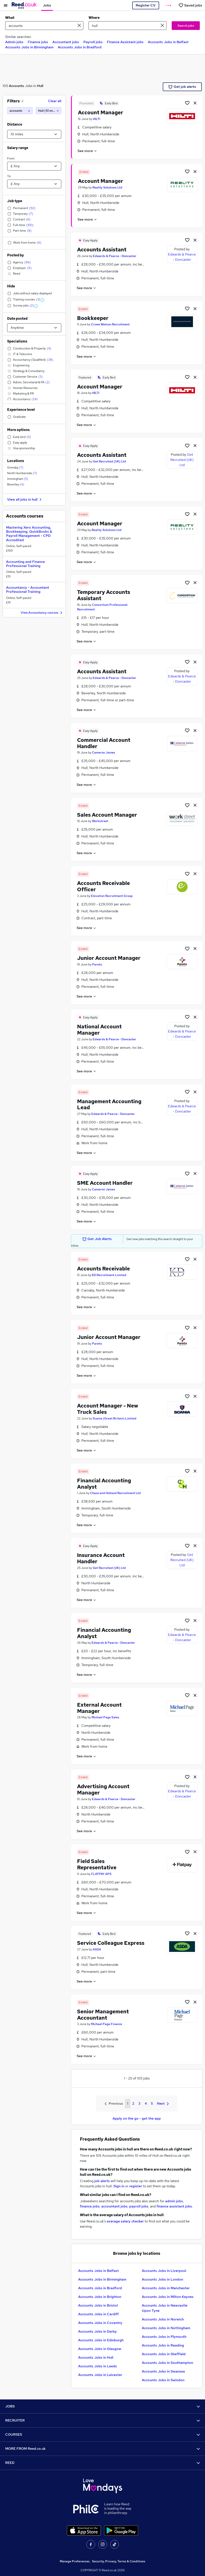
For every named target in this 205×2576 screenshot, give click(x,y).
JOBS (102, 2406)
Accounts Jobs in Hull (95, 2357)
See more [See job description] (87, 151)
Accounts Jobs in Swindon (163, 2380)
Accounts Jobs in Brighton (99, 2296)
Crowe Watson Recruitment (110, 324)
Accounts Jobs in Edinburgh (101, 2340)
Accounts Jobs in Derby (97, 2331)
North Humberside (22, 473)
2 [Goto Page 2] (133, 2103)
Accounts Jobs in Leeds (97, 2366)
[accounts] (19, 110)
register (135, 2186)
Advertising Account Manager (103, 1789)
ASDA (97, 1949)
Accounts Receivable (103, 1268)
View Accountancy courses (42, 613)
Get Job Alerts (97, 1239)
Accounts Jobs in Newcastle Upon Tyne (164, 2308)
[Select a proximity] (34, 134)
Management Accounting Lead (109, 1104)
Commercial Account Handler (103, 743)
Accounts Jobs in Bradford (80, 47)
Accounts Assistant (101, 249)
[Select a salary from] (34, 166)
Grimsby (15, 467)
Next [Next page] (163, 2103)
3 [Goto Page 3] (139, 2103)
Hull (40, 86)
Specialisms (17, 341)
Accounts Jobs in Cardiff (98, 2314)
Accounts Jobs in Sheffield (164, 2354)
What (9, 17)
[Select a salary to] (34, 184)
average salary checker (125, 2221)
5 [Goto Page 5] (152, 2103)
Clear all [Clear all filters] (54, 101)
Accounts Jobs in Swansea (163, 2371)
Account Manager (100, 112)
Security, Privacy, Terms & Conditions (118, 2561)
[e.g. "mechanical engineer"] (44, 25)
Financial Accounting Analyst (104, 1483)
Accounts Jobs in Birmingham (29, 47)
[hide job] (195, 103)
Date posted (17, 318)
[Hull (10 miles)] (48, 110)
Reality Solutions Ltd (107, 187)
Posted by (15, 255)
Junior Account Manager (108, 958)
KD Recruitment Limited (109, 1275)
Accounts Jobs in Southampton (167, 2362)
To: (9, 176)
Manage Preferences (75, 2561)
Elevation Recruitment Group (112, 896)
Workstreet (100, 821)
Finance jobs (38, 42)
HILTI (96, 119)
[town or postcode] (128, 25)
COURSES (102, 2434)
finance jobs (90, 2206)
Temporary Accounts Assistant (103, 595)
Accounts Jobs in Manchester (166, 2288)
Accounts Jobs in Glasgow (99, 2349)
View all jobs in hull (25, 499)
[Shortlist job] (187, 103)
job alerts (102, 2181)
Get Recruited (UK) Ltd (109, 461)
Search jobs (186, 26)
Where (94, 17)
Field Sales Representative (96, 1864)
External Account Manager (99, 1707)
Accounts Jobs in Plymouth (164, 2336)
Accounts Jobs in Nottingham (166, 2328)
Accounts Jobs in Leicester (100, 2375)
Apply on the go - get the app (137, 2118)
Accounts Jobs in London (162, 2279)
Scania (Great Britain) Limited (114, 1418)
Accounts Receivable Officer (103, 886)
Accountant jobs (65, 42)
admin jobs (174, 2201)
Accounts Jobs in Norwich (163, 2319)
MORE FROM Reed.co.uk (102, 2448)
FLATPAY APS (101, 1874)
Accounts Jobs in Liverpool (164, 2270)
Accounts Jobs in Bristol (98, 2305)
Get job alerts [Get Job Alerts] (182, 86)
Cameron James (103, 752)
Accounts (16, 86)
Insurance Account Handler (101, 1558)
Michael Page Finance (106, 2024)
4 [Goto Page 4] (146, 2103)
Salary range (17, 148)
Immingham (17, 479)
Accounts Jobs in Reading (163, 2345)
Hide (11, 286)
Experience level (21, 409)
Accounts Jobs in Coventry (100, 2322)
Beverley (15, 484)
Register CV (145, 5)
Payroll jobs (93, 42)
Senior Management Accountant (103, 2014)
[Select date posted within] (34, 327)
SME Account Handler (105, 1183)
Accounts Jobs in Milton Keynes (168, 2296)
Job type (14, 201)
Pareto (97, 964)
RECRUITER (102, 2420)
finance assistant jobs (174, 2206)
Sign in (118, 2186)
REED (102, 2462)
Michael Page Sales (105, 1717)
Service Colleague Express (110, 1943)
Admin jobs (14, 42)
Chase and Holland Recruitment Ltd (115, 1493)
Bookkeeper (92, 318)
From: (11, 158)
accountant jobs (114, 2206)
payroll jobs (138, 2206)
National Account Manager (99, 1029)
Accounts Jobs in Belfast (168, 42)
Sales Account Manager (107, 814)
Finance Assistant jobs (125, 42)
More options (18, 430)
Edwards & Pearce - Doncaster (114, 256)
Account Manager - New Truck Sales (107, 1408)
